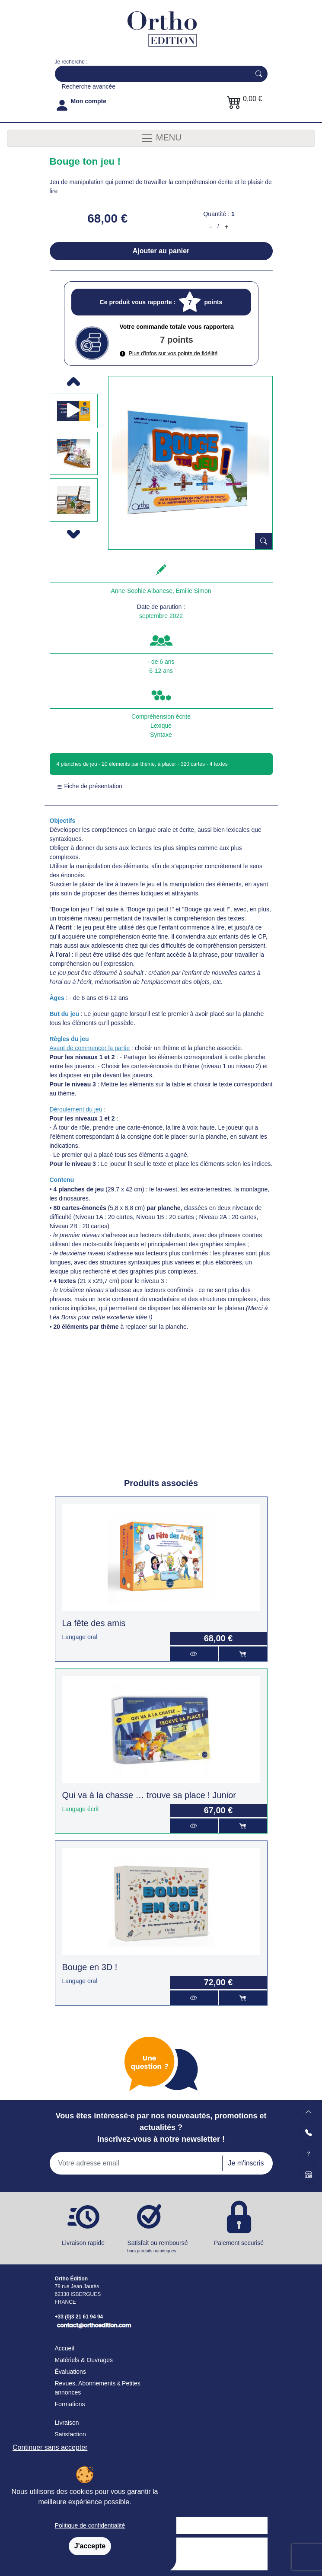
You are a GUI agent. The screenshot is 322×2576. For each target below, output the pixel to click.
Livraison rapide (83, 2242)
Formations (70, 2404)
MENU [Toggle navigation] (160, 138)
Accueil (64, 2348)
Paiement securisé (239, 2242)
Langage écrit (80, 1808)
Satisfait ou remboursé (161, 2246)
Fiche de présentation (90, 786)
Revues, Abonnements (85, 2383)
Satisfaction (70, 2434)
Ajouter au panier (161, 251)
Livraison (67, 2422)
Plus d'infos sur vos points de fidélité (169, 353)
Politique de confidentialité (90, 2525)
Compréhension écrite (161, 716)
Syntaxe (161, 734)
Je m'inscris (246, 2163)
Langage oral (80, 1636)
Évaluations (70, 2371)
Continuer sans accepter (50, 2447)
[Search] (151, 74)
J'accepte (89, 2546)
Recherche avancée (89, 86)
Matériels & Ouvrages (84, 2359)
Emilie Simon (193, 590)
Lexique (161, 725)
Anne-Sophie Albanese (141, 590)
